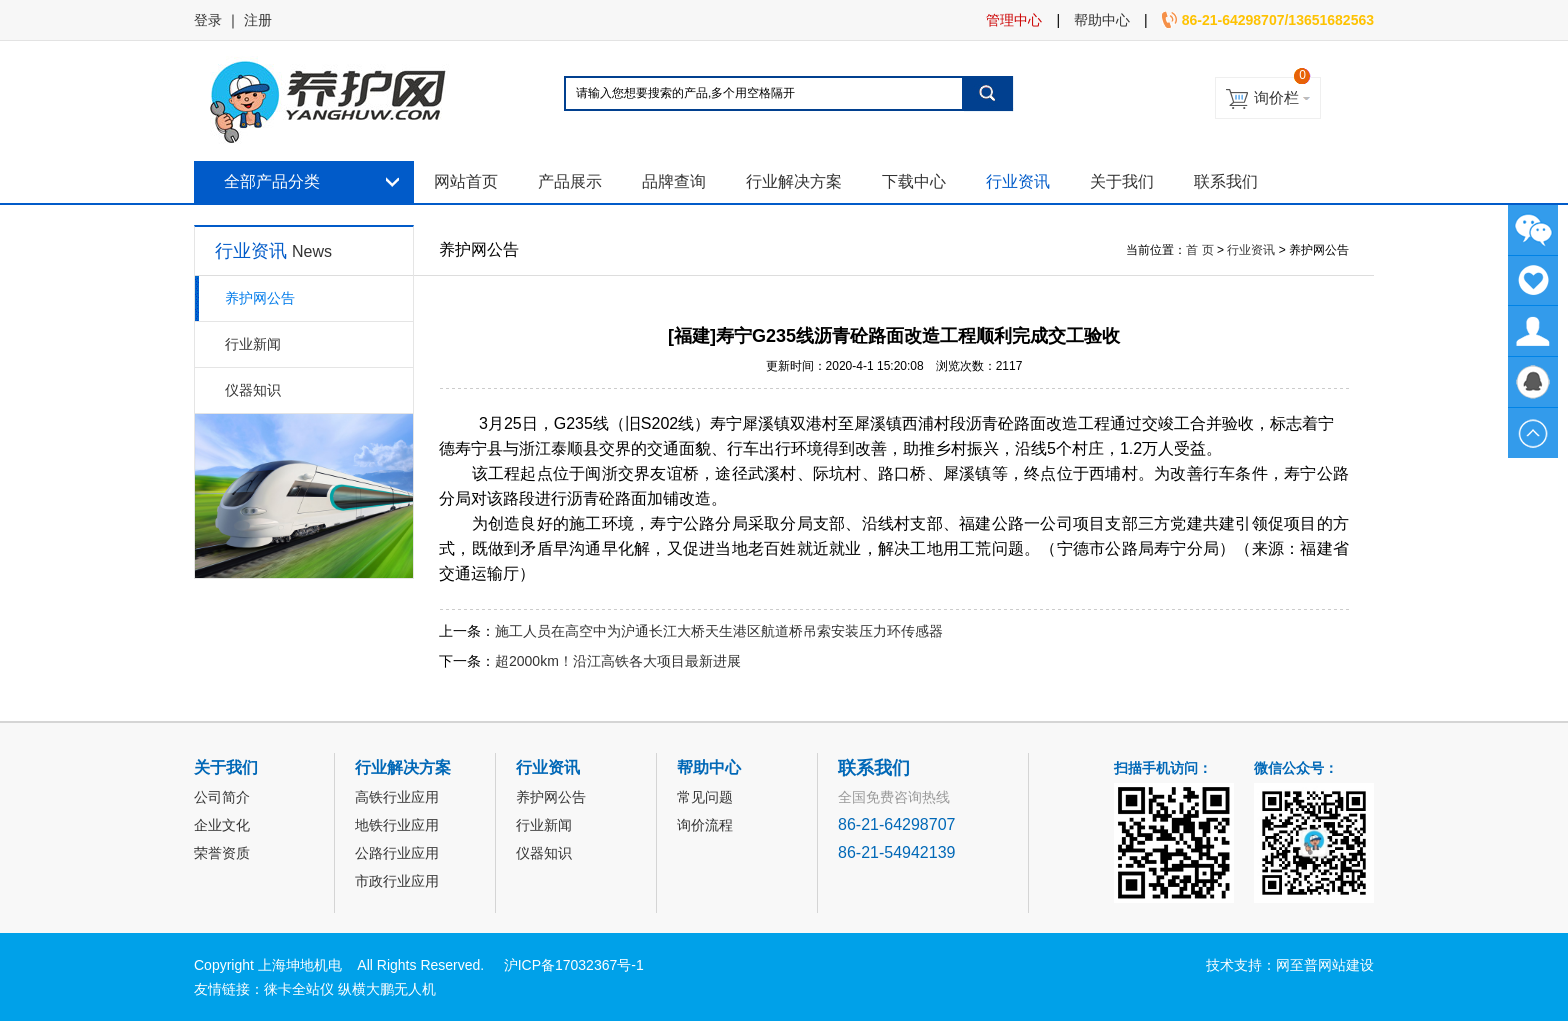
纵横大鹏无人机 (387, 989)
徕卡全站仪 (299, 989)
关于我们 (1122, 181)
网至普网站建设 (1325, 965)
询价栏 (1276, 97)
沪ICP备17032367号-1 (574, 965)
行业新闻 (253, 344)
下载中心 (914, 181)
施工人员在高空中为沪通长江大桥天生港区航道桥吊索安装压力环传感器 (719, 631)
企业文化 (222, 825)
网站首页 (466, 181)
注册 (258, 20)
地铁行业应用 (397, 825)
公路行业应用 (397, 853)
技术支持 (1234, 965)
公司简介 (222, 797)
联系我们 (1226, 181)
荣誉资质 (222, 853)
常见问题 (705, 797)
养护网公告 (260, 298)
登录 (208, 20)
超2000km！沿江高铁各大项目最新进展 (618, 661)
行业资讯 (1018, 181)
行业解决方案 (794, 181)
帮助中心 (1102, 20)
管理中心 (1014, 20)
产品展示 (570, 181)
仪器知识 (253, 390)
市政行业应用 (397, 881)
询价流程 (705, 825)
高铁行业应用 (397, 797)
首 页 (1199, 250)
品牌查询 (674, 181)
